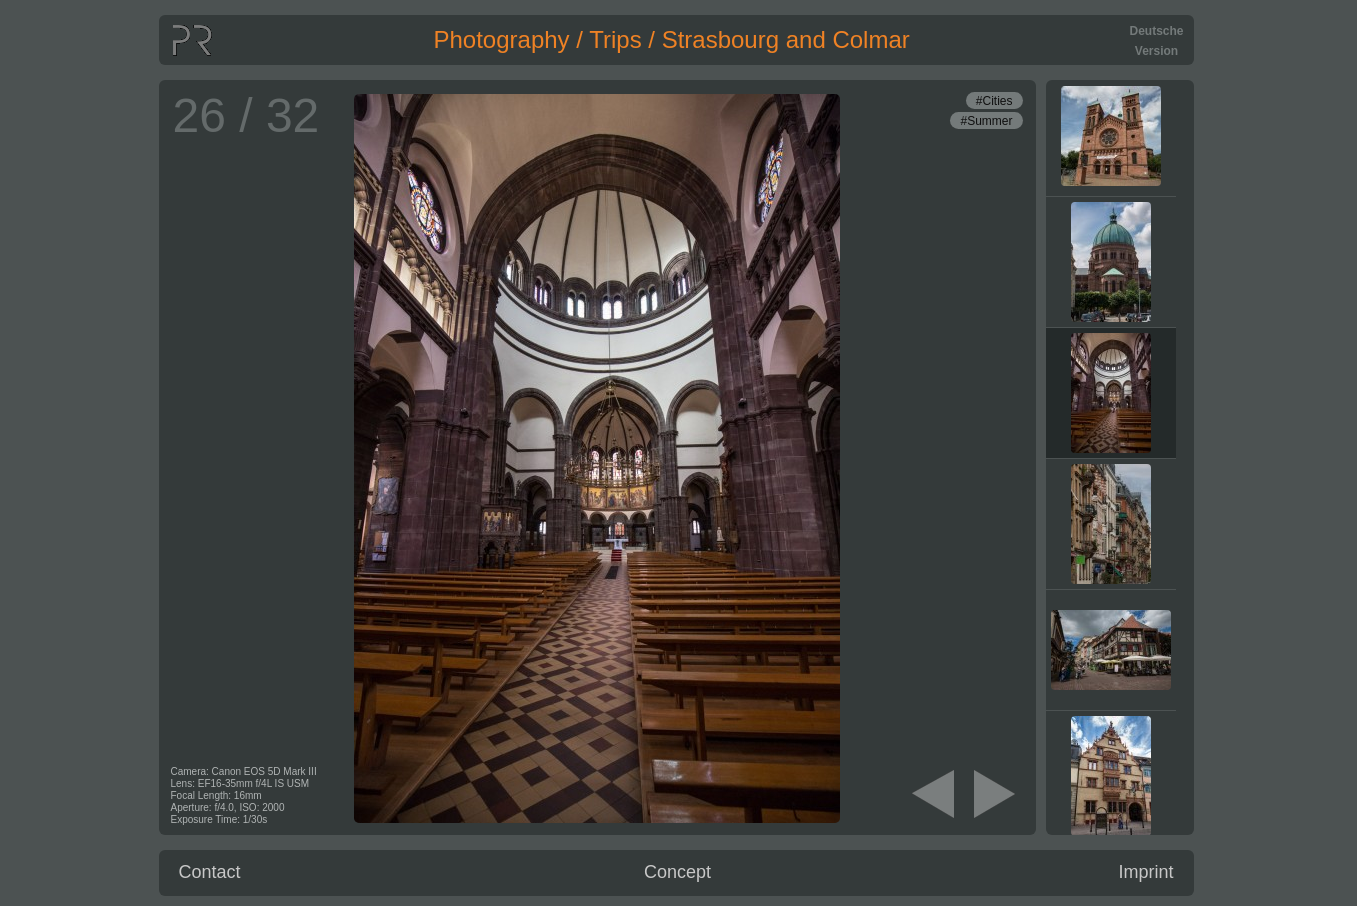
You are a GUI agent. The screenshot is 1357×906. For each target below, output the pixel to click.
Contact (210, 872)
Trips (615, 39)
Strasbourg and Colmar (786, 39)
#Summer (986, 121)
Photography (502, 39)
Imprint (1145, 872)
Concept (677, 872)
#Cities (994, 101)
